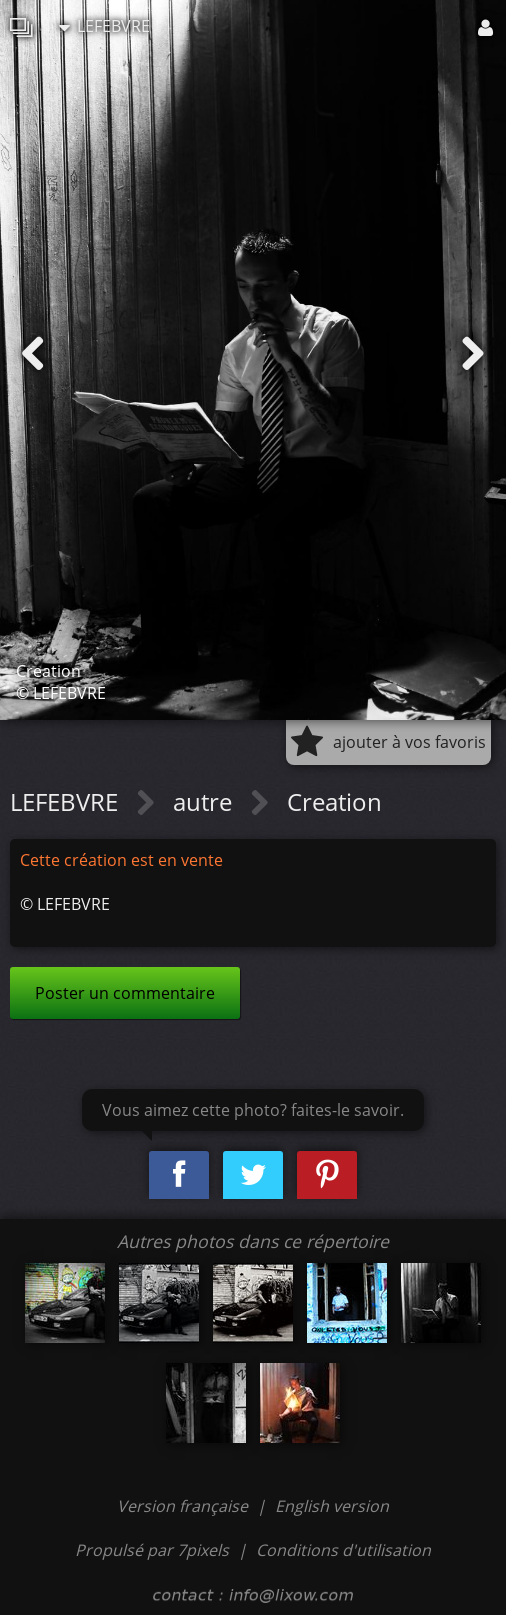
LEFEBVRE (104, 26)
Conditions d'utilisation (343, 1550)
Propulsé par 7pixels (152, 1550)
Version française (184, 1506)
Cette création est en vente (121, 860)
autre (205, 801)
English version (332, 1506)
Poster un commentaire (125, 993)
